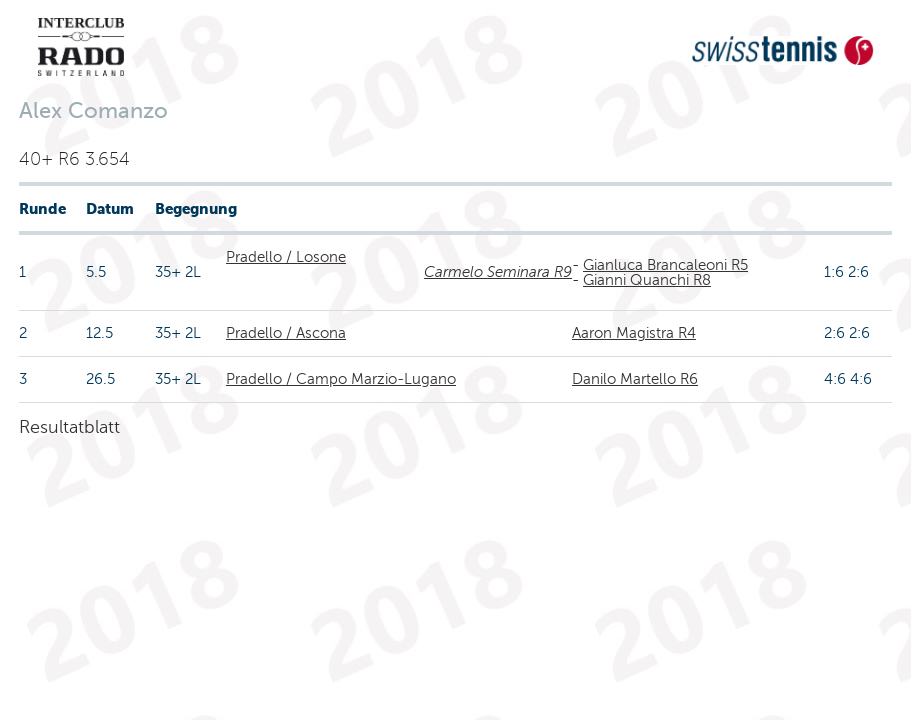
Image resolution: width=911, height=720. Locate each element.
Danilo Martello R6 (635, 379)
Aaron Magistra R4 (634, 333)
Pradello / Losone (286, 257)
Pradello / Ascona (286, 333)
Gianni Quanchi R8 (647, 280)
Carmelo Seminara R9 (498, 272)
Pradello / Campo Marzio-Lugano (341, 379)
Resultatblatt (69, 427)
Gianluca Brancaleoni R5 (665, 265)
